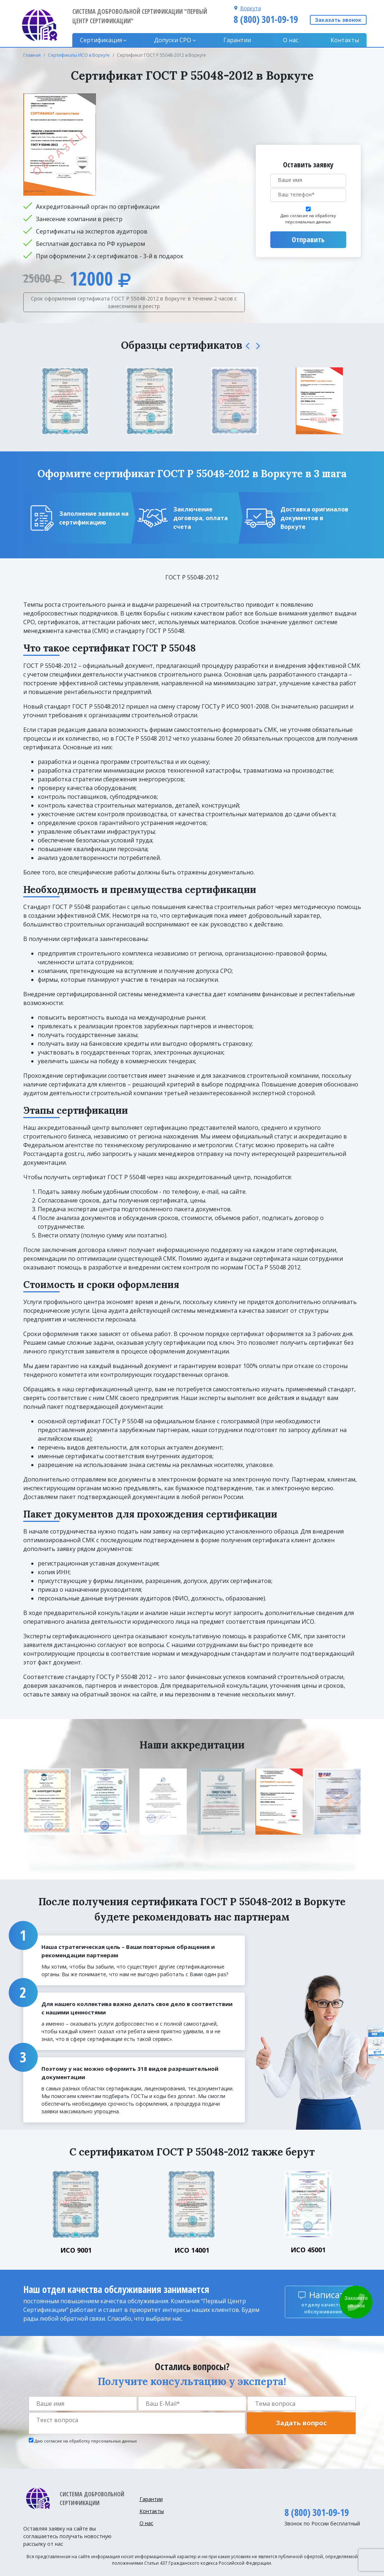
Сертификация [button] (101, 40)
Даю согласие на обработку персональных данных (308, 218)
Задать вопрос (301, 2423)
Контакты (345, 40)
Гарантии (237, 40)
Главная (32, 55)
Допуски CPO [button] (172, 40)
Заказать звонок (338, 19)
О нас (290, 40)
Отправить (308, 239)
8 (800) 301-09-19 (266, 19)
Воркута (250, 8)
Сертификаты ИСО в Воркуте (79, 55)
